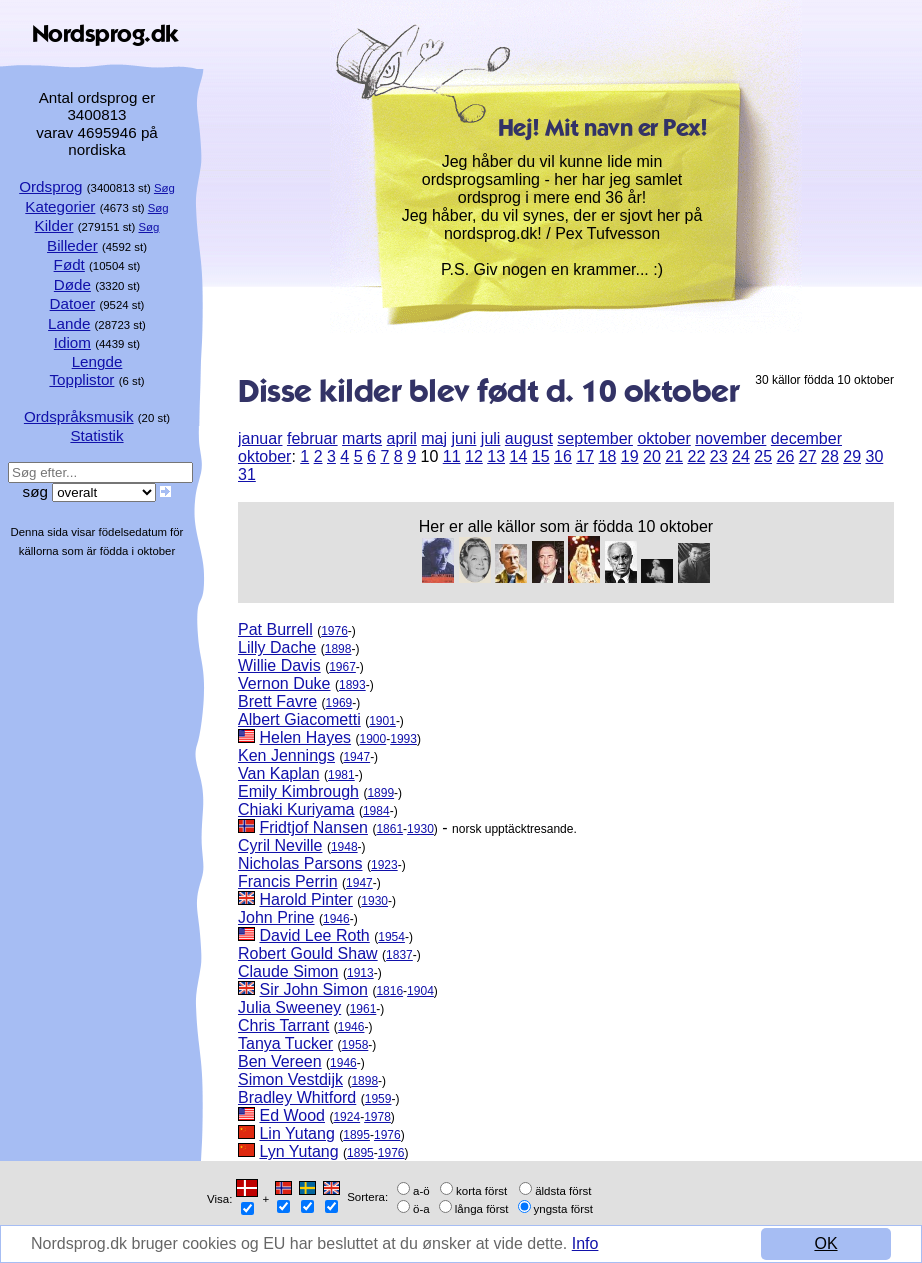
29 (852, 456)
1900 (373, 739)
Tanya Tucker (285, 1043)
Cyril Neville (280, 845)
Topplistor (81, 379)
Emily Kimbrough (298, 791)
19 (630, 456)
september (595, 438)
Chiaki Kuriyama (296, 809)
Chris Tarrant (283, 1025)
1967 (342, 667)
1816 (389, 991)
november (730, 438)
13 (496, 456)
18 (607, 456)
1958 (355, 1045)
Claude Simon (288, 971)
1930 (420, 829)
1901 (382, 721)
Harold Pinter (305, 899)
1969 (339, 703)
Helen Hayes (305, 737)
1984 (376, 811)
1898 (338, 649)
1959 (378, 1099)
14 (518, 456)
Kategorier (60, 206)
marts (362, 438)
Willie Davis (279, 665)
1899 (380, 793)
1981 (341, 775)
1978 (377, 1117)
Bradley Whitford (297, 1097)
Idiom (72, 342)
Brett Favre (277, 701)
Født (69, 264)
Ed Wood (292, 1115)
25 (763, 456)
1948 (344, 847)
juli (491, 438)
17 (585, 456)
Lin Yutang (296, 1133)
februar (312, 438)
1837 (399, 955)
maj (434, 438)
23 (719, 456)
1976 (334, 631)
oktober (663, 438)
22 (696, 456)
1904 (420, 991)
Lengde (97, 361)
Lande (69, 323)
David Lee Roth (314, 935)
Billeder (72, 245)
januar (260, 438)
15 (541, 456)
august (529, 438)
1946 (336, 919)
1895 (356, 1135)
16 (563, 456)
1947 (356, 757)
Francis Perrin (288, 881)
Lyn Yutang (298, 1151)
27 (808, 456)
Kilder (54, 225)
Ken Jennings (286, 755)
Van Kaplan (279, 773)
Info (585, 1243)
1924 (346, 1117)
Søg (164, 188)
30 (874, 456)
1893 (352, 685)
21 (674, 456)
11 (452, 456)
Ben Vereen (280, 1061)
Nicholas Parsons (300, 863)
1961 (363, 1009)
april (402, 438)
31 (247, 474)
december (806, 438)
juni (463, 438)
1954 (391, 937)
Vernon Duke (284, 683)
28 (830, 456)
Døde (72, 284)
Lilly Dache (277, 647)
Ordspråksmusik (79, 416)
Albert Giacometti (299, 719)
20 (652, 456)
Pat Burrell (275, 629)
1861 (389, 829)
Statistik (96, 435)
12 (474, 456)
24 (741, 456)
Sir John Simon (313, 989)
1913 (360, 973)
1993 (403, 739)
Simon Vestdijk (290, 1079)
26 (785, 456)
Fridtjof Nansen (313, 827)
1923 (384, 865)
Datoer (73, 303)
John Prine (276, 917)
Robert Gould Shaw (308, 953)
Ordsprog (50, 186)
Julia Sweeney (289, 1007)
